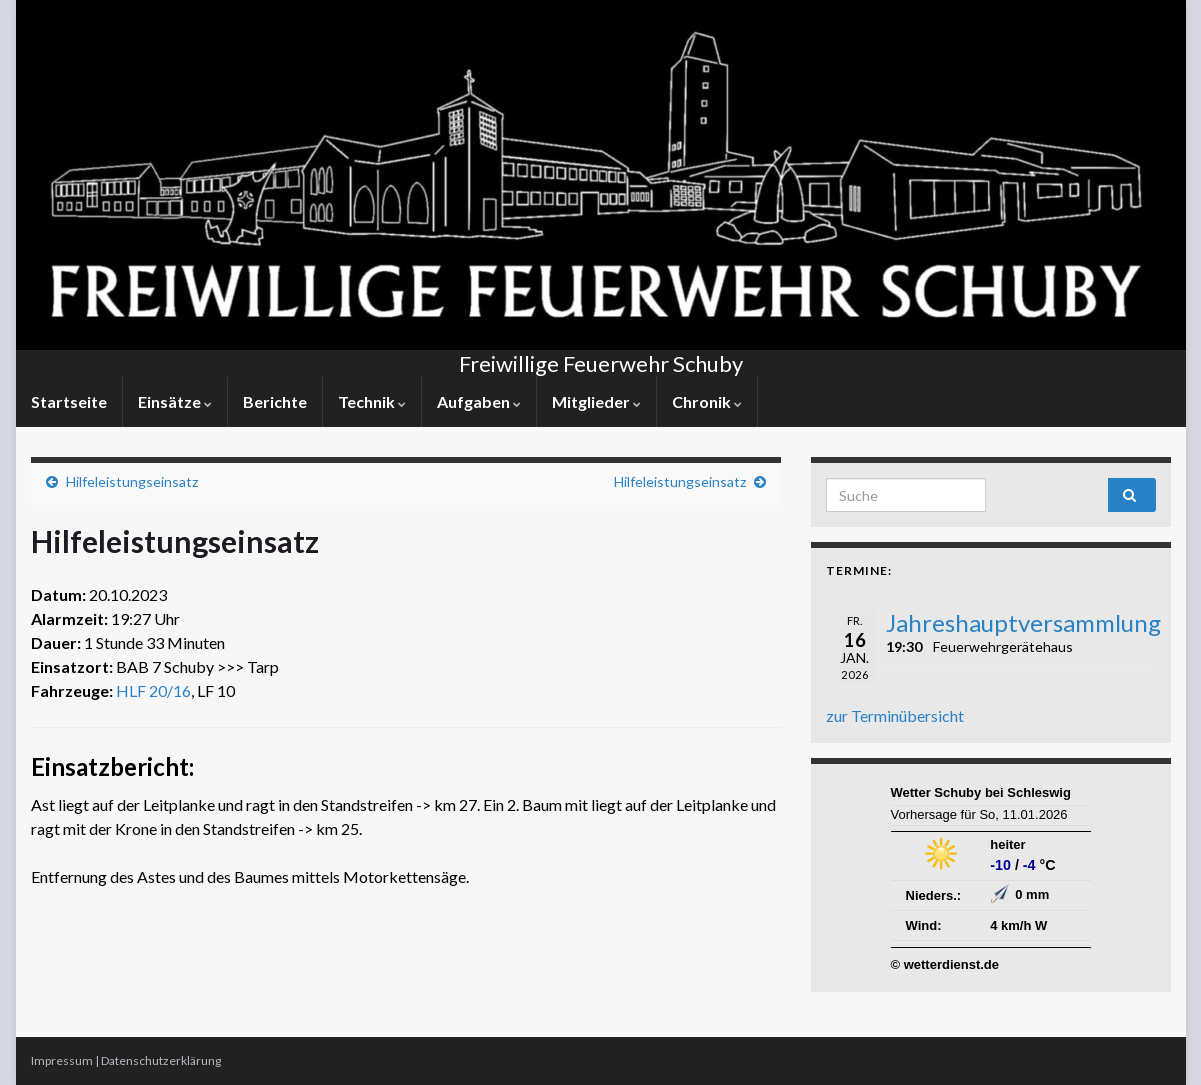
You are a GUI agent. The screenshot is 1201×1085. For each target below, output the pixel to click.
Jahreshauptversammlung (1023, 622)
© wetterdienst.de (945, 964)
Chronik (707, 401)
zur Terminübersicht (895, 715)
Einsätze (175, 401)
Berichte (275, 401)
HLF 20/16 (153, 690)
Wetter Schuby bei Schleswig (981, 792)
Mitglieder (596, 401)
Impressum (62, 1060)
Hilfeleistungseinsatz (132, 481)
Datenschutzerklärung (161, 1060)
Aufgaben (479, 401)
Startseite (69, 401)
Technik (372, 401)
